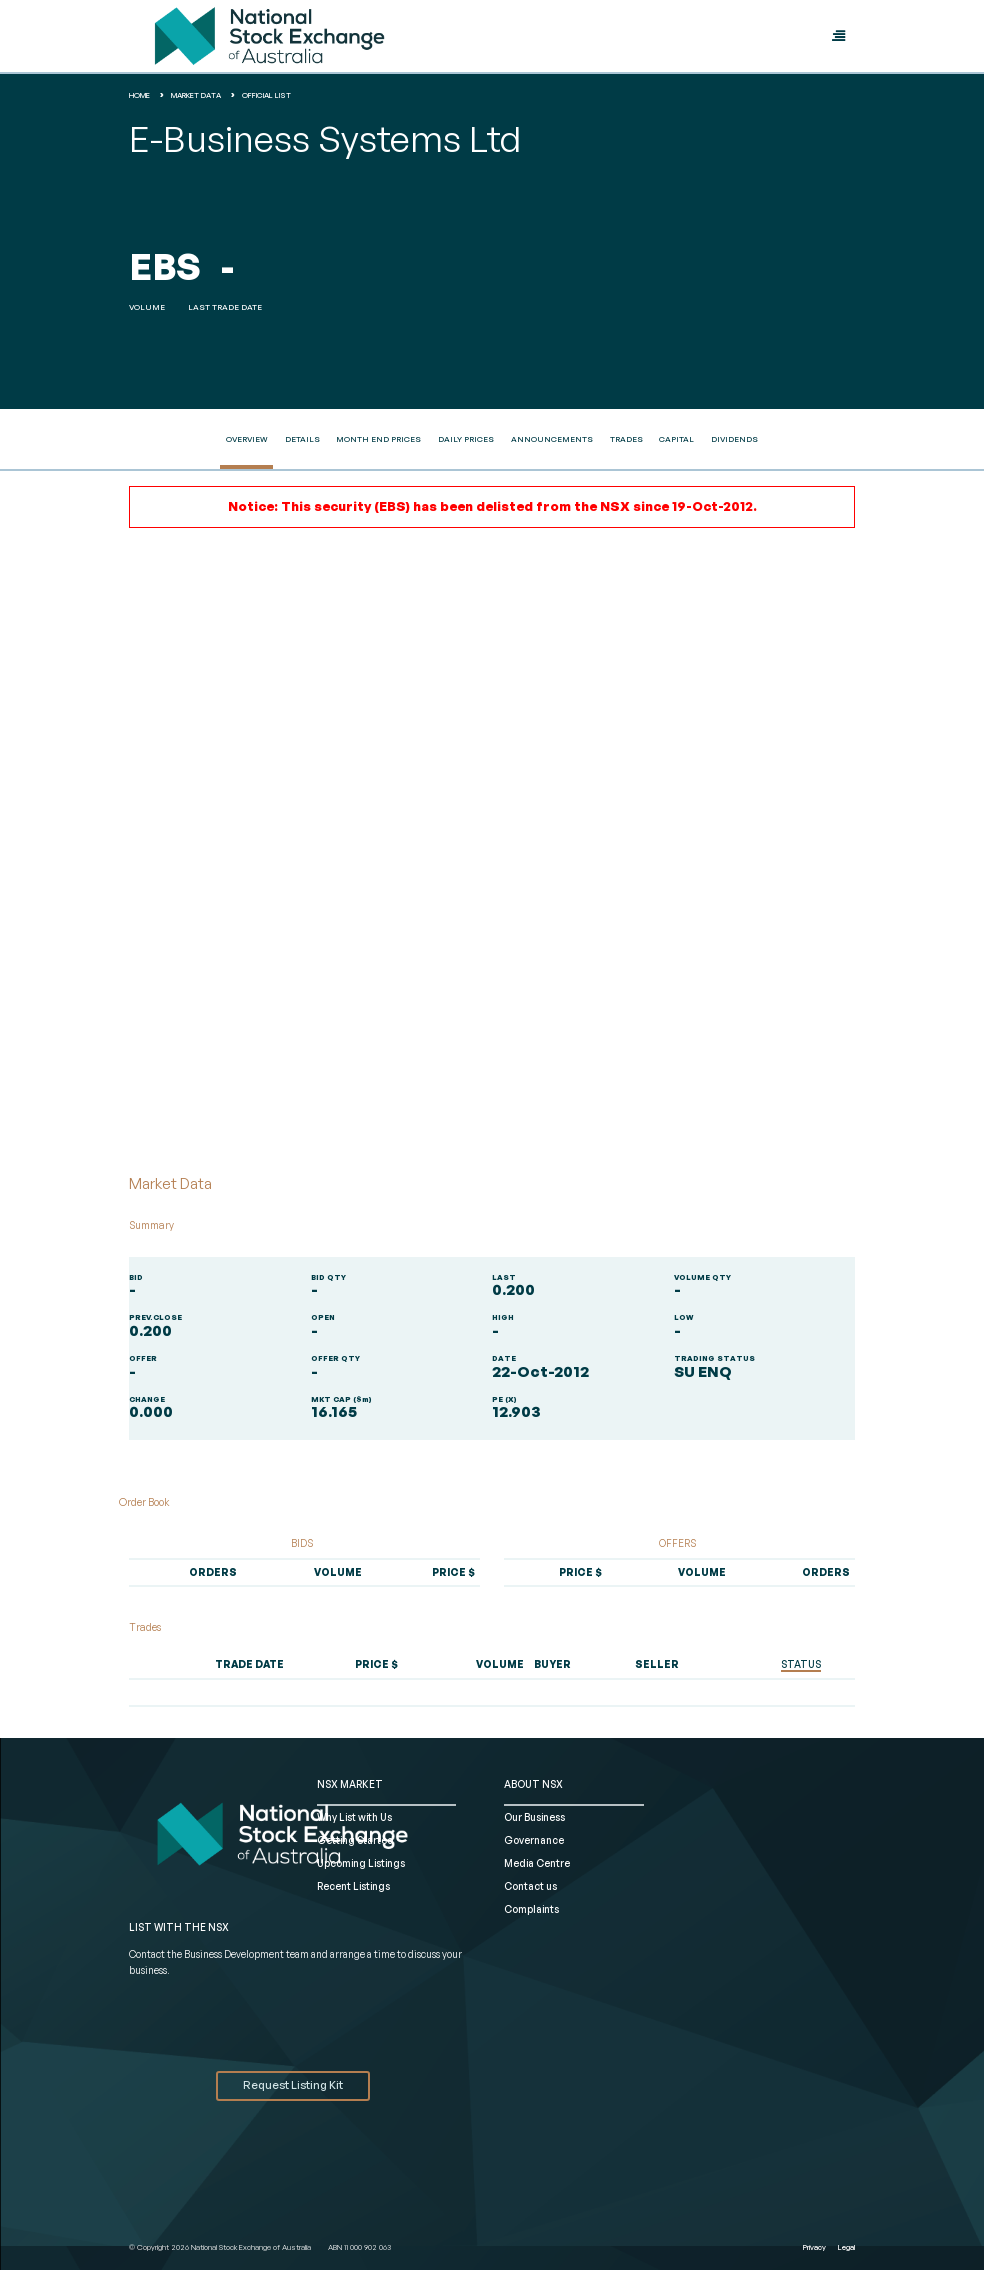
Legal (846, 2247)
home (139, 95)
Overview (247, 439)
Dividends (734, 439)
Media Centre (537, 1863)
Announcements (552, 439)
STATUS (801, 1664)
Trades (626, 439)
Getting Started (355, 1840)
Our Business (534, 1817)
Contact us (530, 1886)
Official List (266, 95)
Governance (534, 1840)
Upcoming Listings (361, 1863)
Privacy (814, 2247)
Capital (676, 439)
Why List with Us (354, 1817)
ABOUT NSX (533, 1784)
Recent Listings (353, 1886)
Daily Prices (466, 439)
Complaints (531, 1909)
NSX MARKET (350, 1784)
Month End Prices (378, 439)
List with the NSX (179, 1927)
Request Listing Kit (293, 2085)
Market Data (196, 95)
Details (302, 439)
